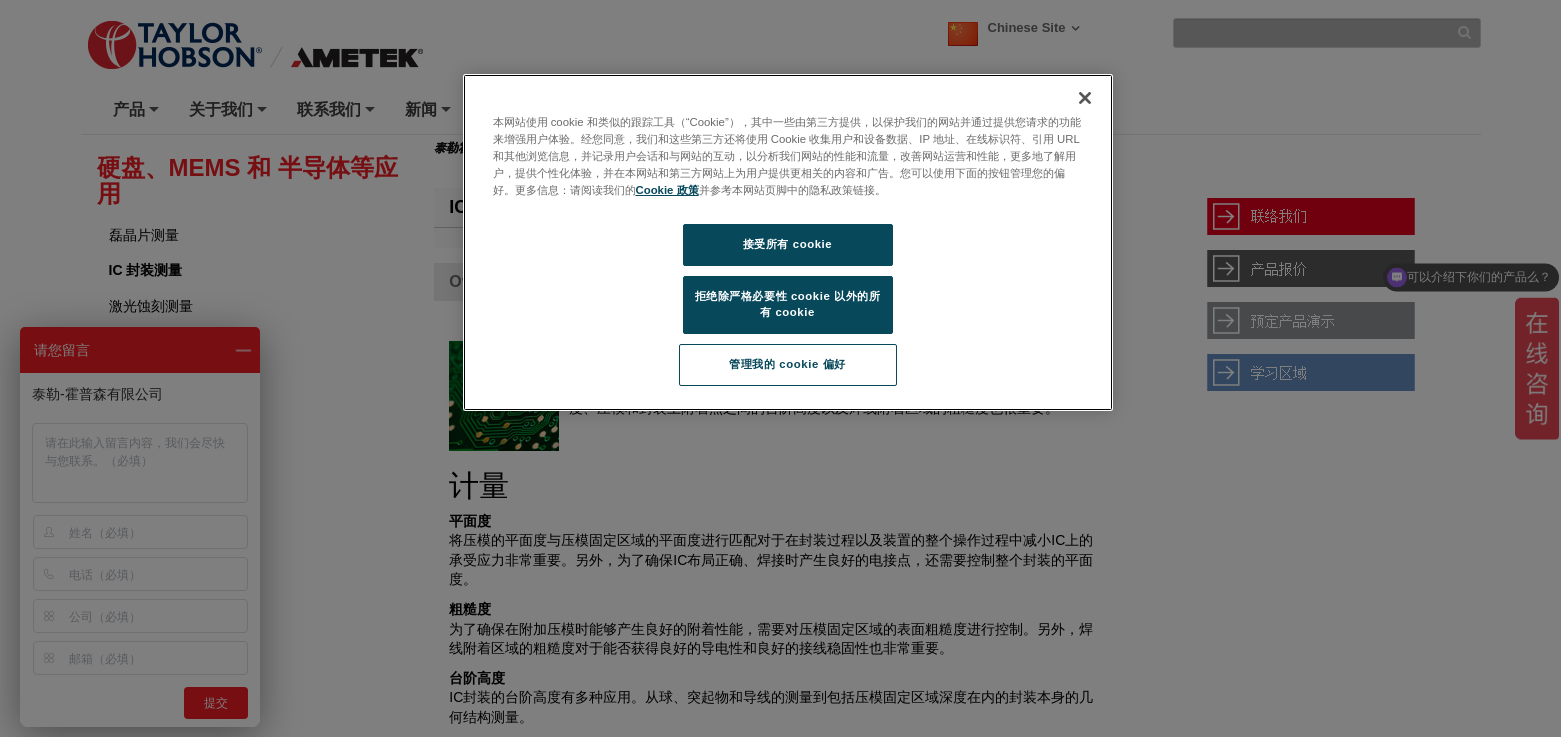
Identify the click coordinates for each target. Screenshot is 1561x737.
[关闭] (1085, 98)
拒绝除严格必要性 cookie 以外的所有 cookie (788, 304)
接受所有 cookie (787, 244)
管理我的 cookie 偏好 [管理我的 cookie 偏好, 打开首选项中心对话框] (787, 364)
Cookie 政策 (667, 190)
